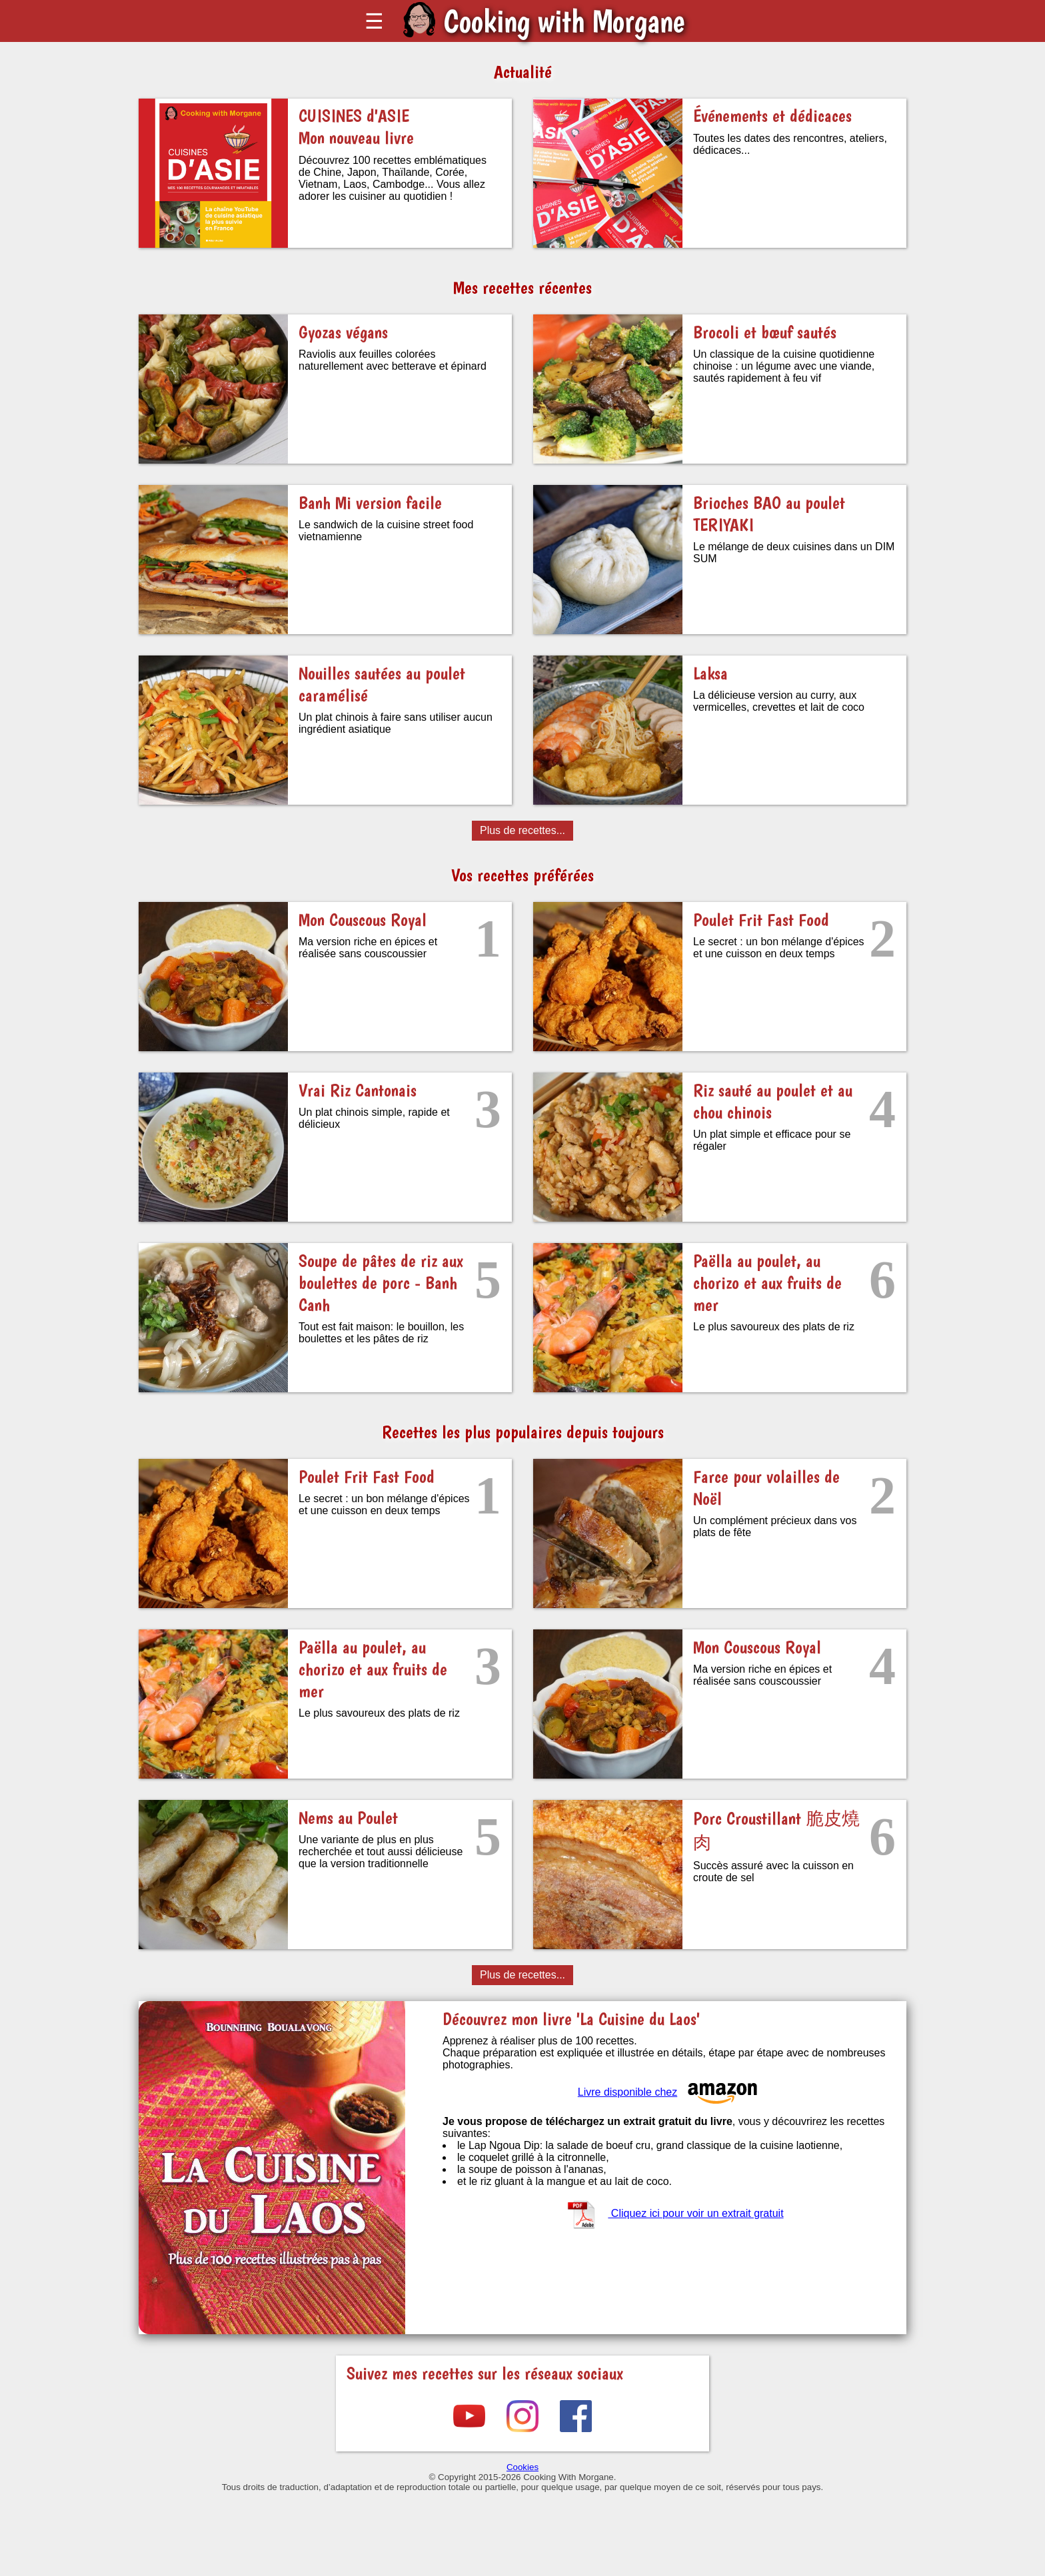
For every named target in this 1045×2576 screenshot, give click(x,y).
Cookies (522, 2467)
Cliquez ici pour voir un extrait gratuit (674, 2213)
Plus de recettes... (522, 830)
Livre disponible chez (669, 2092)
